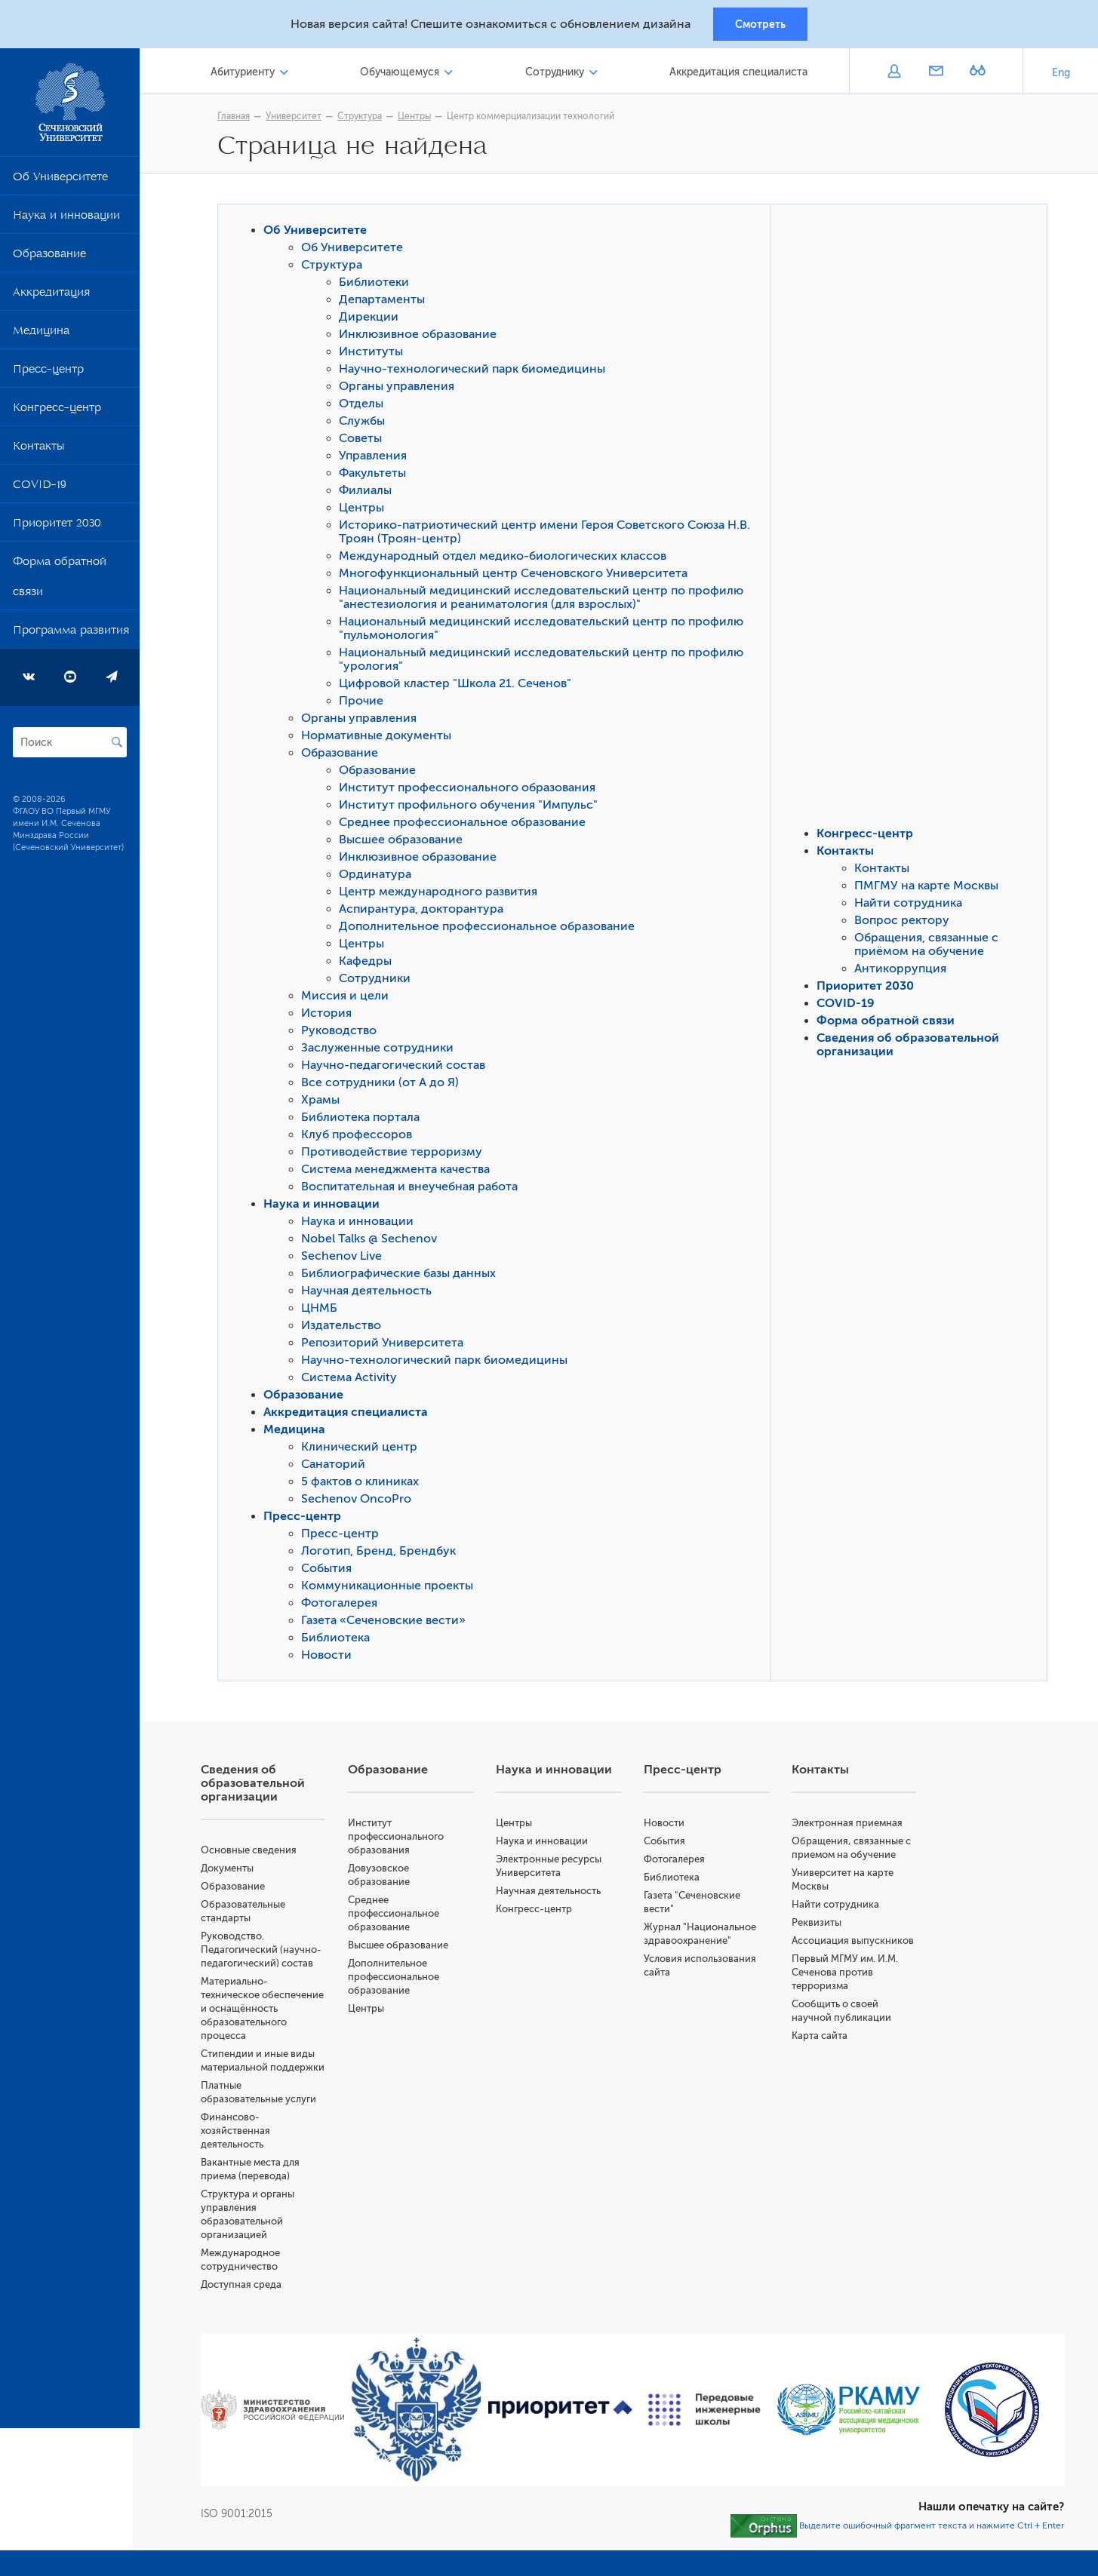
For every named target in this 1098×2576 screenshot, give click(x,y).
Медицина (41, 335)
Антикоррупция (904, 971)
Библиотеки (378, 284)
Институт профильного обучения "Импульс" (472, 807)
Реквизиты (819, 1924)
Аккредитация (51, 297)
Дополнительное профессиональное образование (490, 928)
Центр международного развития (442, 894)
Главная (237, 118)
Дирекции (372, 319)
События (330, 1570)
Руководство (342, 1032)
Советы (364, 440)
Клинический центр (363, 1449)
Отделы (365, 406)
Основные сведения (255, 1852)
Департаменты (386, 302)
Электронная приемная (849, 1825)
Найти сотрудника (912, 905)
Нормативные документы (380, 738)
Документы (234, 1870)
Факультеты (376, 475)
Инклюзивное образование (421, 336)
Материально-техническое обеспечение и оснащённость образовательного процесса (269, 2010)
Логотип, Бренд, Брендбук (382, 1553)
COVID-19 (39, 489)
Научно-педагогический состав (397, 1067)
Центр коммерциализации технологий (534, 118)
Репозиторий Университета (386, 1345)
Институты (375, 354)
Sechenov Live (345, 1258)
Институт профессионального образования (471, 790)
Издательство (345, 1327)
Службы (366, 423)
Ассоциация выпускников (855, 1942)
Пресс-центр (48, 374)
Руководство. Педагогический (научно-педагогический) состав (268, 1952)
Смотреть (760, 25)
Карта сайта (822, 2037)
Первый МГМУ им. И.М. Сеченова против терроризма (847, 1974)
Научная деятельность (370, 1293)
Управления (377, 458)
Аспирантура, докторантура (425, 911)
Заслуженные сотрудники (381, 1050)
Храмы (324, 1102)
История (330, 1015)
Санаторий (337, 1466)
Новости (330, 1657)
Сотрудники (378, 980)
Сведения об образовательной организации (260, 1785)
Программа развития (71, 635)
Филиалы (369, 492)
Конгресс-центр (57, 412)
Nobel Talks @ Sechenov (373, 1241)
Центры (418, 118)
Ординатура (379, 876)
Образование (49, 258)
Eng (1061, 75)
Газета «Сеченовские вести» (387, 1622)
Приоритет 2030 (57, 528)
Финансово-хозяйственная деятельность (242, 2133)
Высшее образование (404, 842)
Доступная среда (248, 2286)
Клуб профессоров (360, 1137)
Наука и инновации (66, 220)
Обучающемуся (404, 74)
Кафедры (369, 963)
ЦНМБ (323, 1310)
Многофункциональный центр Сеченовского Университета (517, 575)
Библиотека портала (364, 1119)
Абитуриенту (249, 74)
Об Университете (60, 181)
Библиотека (339, 1640)
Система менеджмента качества (399, 1171)
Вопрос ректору (905, 922)
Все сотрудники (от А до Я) (384, 1084)
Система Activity (353, 1379)
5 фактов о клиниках (364, 1484)
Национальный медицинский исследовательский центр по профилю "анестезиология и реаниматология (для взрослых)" (545, 599)
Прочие (365, 703)
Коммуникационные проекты (391, 1588)
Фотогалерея (343, 1605)
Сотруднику (556, 74)
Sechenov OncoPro (360, 1501)
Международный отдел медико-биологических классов (506, 558)
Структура (363, 118)
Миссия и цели (348, 998)
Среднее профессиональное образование (466, 824)
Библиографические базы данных (402, 1275)
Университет (297, 118)
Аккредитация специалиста (739, 74)
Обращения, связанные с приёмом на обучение (930, 946)
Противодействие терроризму (395, 1154)
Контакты (38, 451)
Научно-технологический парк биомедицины (476, 371)
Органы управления (400, 388)
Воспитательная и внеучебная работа (413, 1189)
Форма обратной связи (59, 581)
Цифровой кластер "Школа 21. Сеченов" (459, 685)
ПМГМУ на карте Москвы (930, 888)
